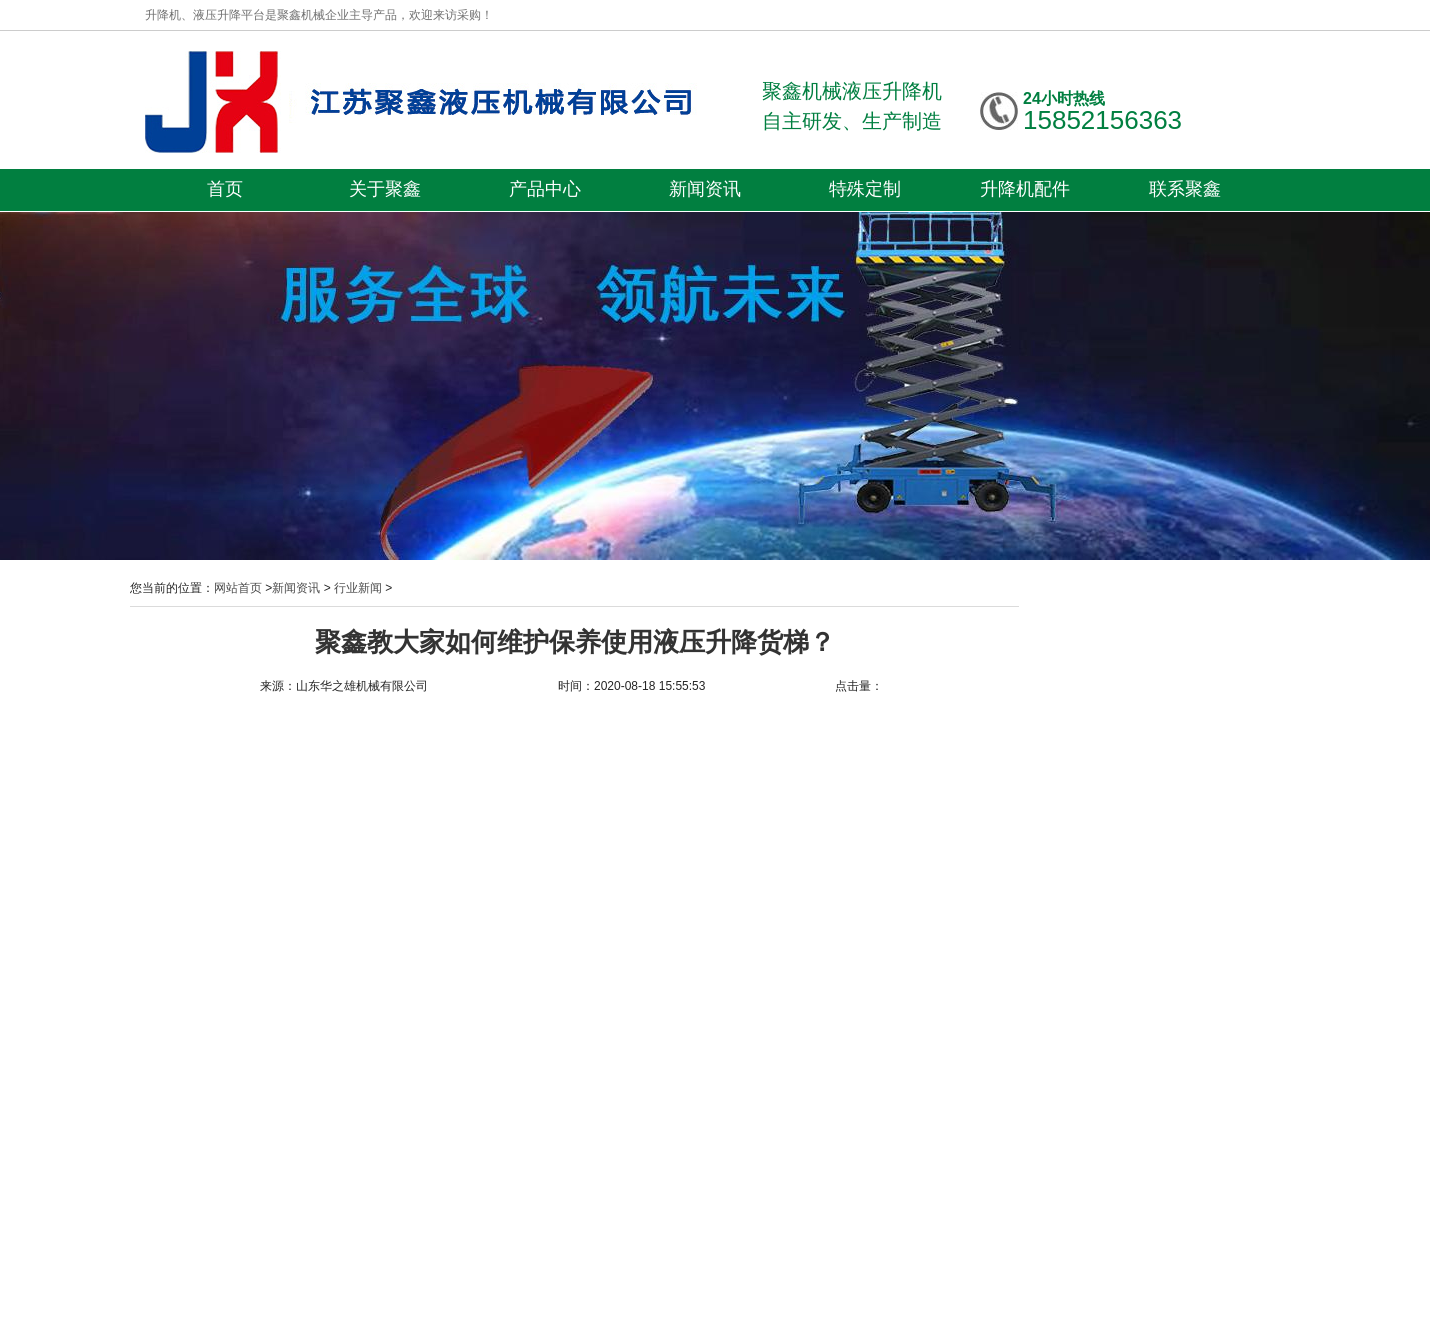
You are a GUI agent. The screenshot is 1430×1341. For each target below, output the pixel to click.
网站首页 (238, 588)
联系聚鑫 (1185, 189)
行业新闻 (358, 588)
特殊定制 (865, 189)
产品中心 (545, 189)
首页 (225, 189)
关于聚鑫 (385, 189)
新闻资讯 (705, 189)
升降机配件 (1025, 189)
